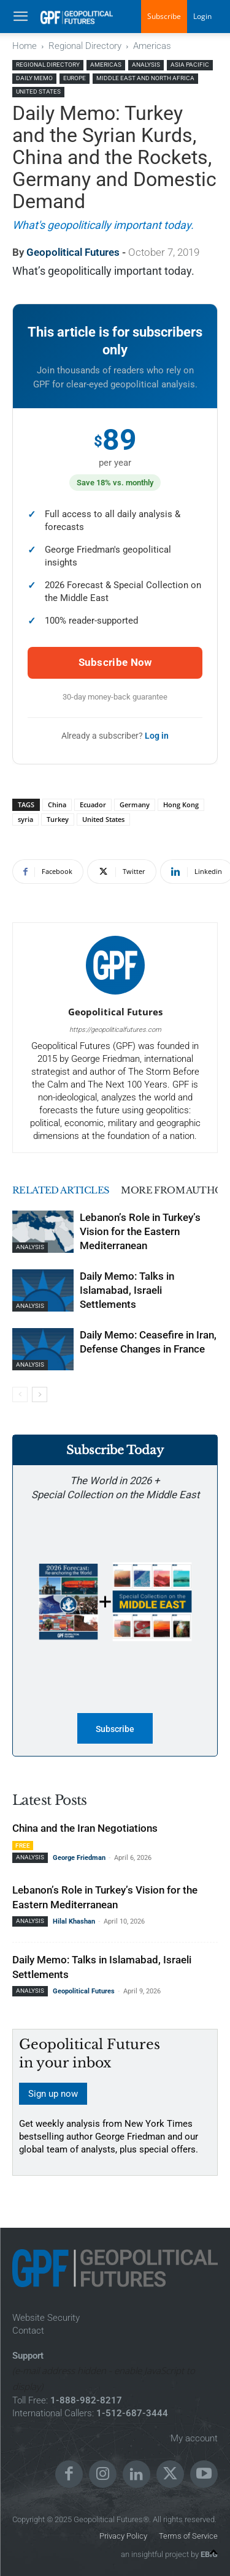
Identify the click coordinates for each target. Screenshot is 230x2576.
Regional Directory (84, 45)
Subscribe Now (115, 662)
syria (25, 819)
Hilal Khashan (74, 1921)
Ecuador (93, 804)
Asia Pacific (190, 64)
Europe (74, 78)
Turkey (58, 819)
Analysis (146, 64)
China (57, 804)
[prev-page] (20, 1394)
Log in (157, 736)
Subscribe (164, 16)
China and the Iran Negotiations (85, 1828)
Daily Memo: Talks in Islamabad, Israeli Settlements (127, 1290)
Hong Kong (181, 804)
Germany (135, 804)
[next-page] (39, 1394)
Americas (152, 45)
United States (38, 91)
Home (24, 45)
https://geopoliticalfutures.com (115, 1030)
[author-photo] (115, 994)
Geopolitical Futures (73, 252)
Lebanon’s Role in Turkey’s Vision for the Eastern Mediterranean (140, 1231)
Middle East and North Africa (145, 78)
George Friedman (79, 1858)
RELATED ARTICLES (61, 1190)
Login (202, 16)
